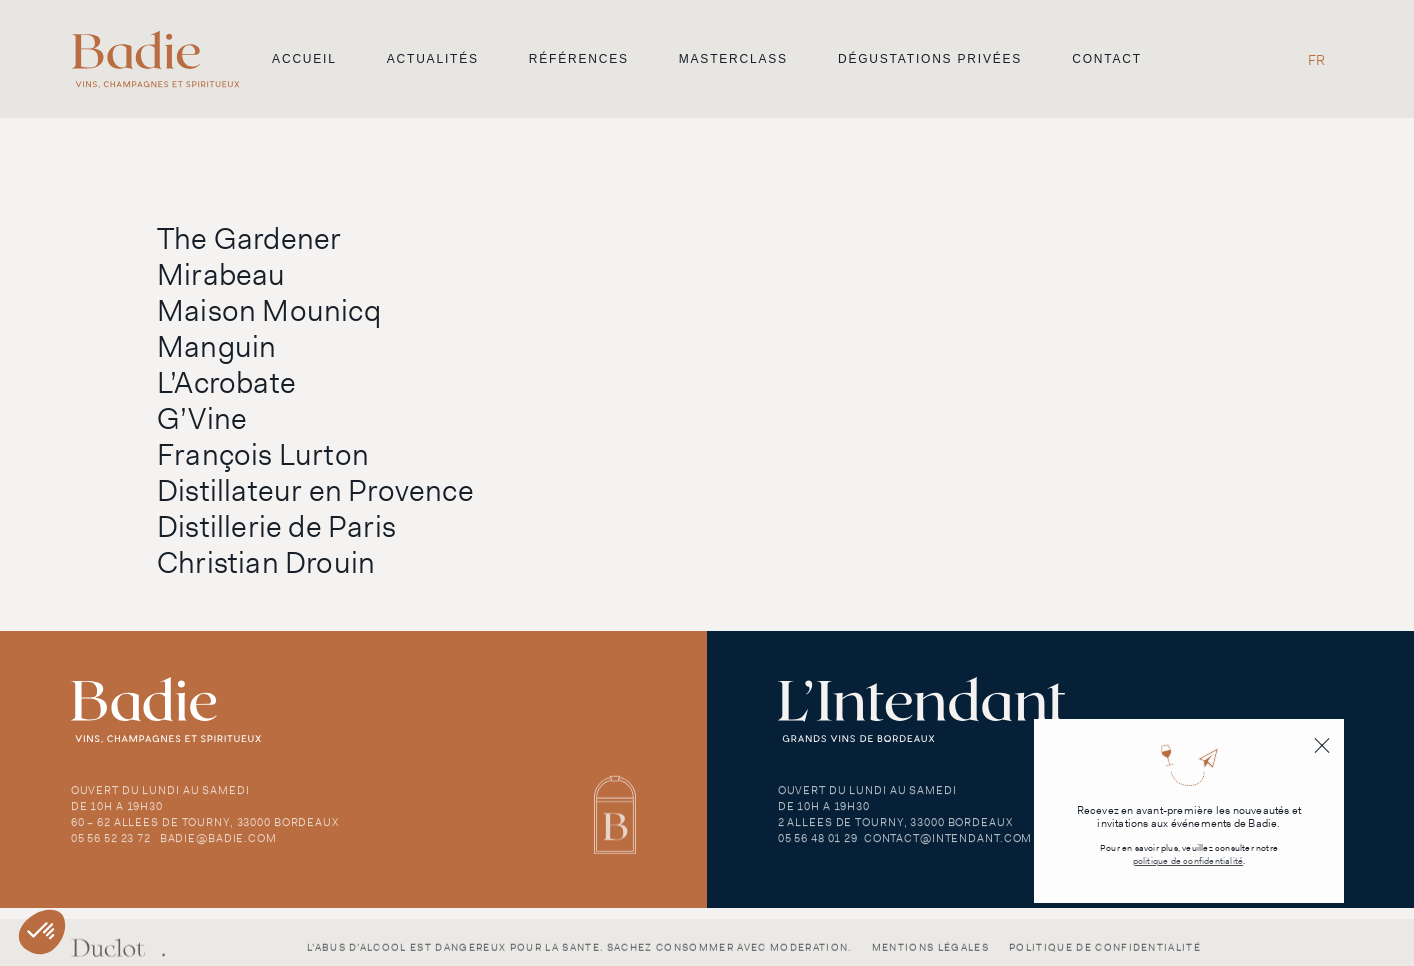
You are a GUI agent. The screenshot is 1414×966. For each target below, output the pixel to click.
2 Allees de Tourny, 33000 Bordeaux (895, 833)
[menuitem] (1316, 59)
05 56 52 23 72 (111, 849)
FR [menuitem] (1316, 60)
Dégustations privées (930, 59)
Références (579, 59)
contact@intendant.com (948, 849)
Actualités (433, 59)
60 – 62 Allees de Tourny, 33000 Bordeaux (205, 833)
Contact (1107, 59)
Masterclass (733, 59)
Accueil (304, 59)
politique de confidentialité (1188, 861)
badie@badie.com (218, 849)
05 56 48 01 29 (818, 849)
